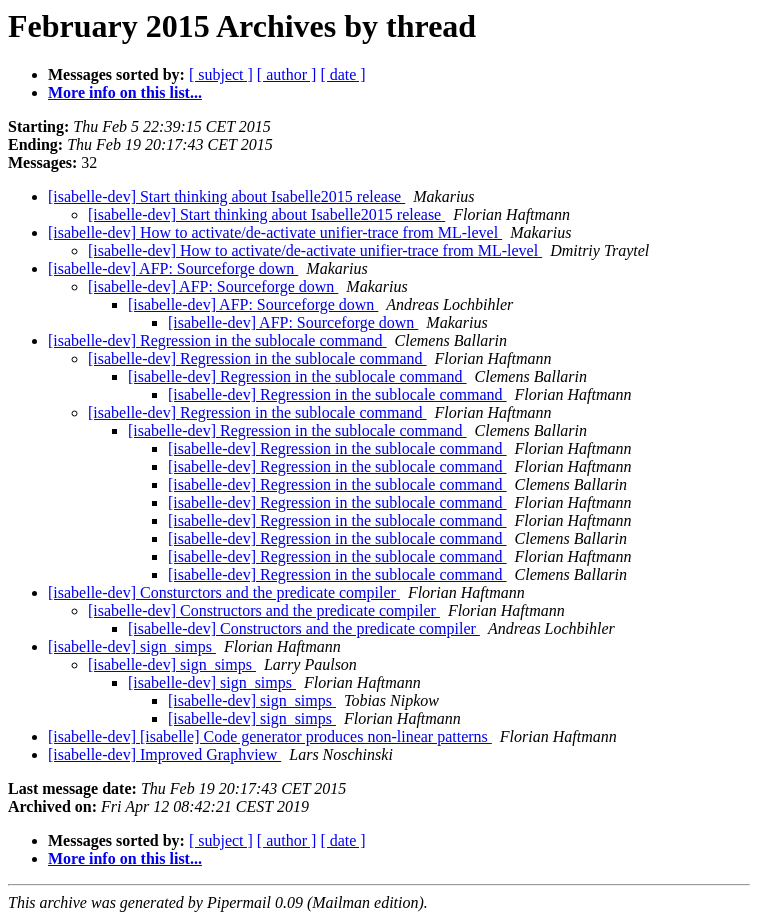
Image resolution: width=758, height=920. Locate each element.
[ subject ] (221, 74)
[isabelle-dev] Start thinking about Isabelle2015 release (226, 196)
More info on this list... (125, 92)
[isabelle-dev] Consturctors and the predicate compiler (224, 592)
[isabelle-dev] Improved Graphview (164, 754)
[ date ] (342, 74)
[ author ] (287, 74)
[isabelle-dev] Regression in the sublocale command (217, 340)
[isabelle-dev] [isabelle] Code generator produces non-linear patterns (270, 736)
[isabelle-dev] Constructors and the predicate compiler (264, 610)
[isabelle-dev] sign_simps (132, 646)
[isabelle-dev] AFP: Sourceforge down (173, 268)
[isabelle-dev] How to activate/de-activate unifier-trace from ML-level (275, 232)
